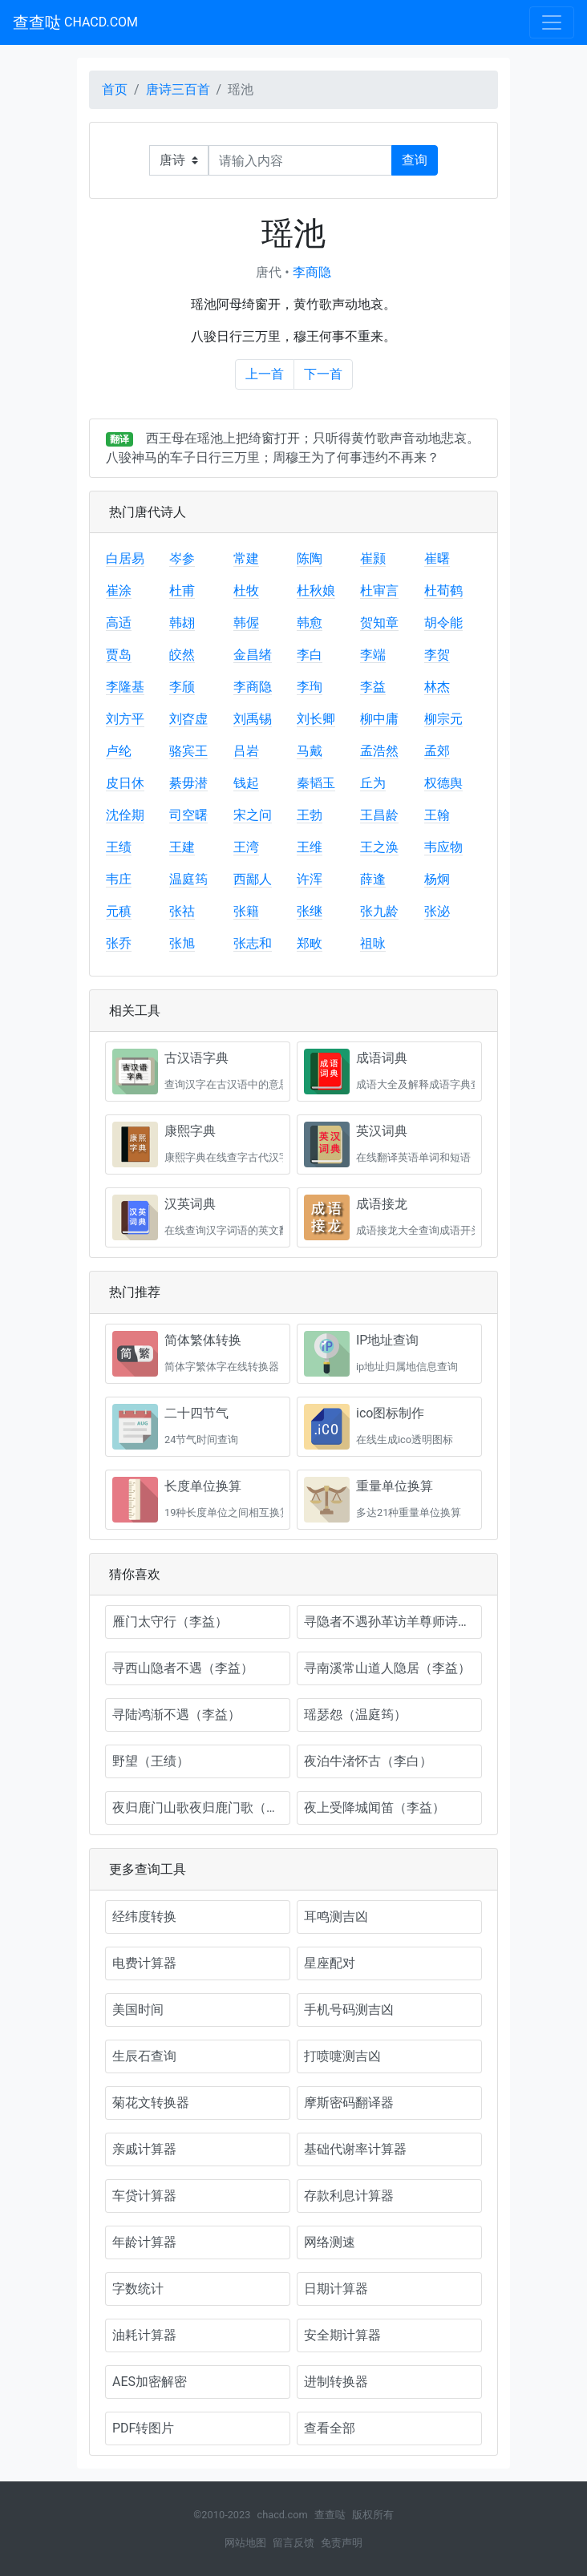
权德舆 (443, 783)
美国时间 (138, 2009)
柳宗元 (443, 718)
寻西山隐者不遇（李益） (182, 1668)
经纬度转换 (144, 1916)
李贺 (437, 654)
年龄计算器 (144, 2242)
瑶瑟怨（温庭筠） (355, 1714)
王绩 (119, 847)
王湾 (246, 847)
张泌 (437, 911)
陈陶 (309, 558)
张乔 (119, 943)
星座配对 (329, 1963)
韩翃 (182, 622)
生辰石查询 (144, 2056)
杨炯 (437, 879)
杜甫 (182, 590)
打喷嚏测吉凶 (342, 2056)
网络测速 (329, 2242)
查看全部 (329, 2428)
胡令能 (443, 622)
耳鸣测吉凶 (336, 1916)
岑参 (182, 558)
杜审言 (379, 590)
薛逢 (373, 879)
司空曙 (188, 815)
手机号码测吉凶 (349, 2009)
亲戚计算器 (144, 2149)
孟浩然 (379, 750)
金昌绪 (252, 654)
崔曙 (437, 558)
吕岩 (246, 750)
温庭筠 (188, 879)
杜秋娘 (316, 590)
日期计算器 (336, 2288)
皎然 (182, 654)
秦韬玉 (316, 783)
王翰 (437, 815)
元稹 (119, 911)
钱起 (246, 783)
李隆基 (125, 686)
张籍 (246, 911)
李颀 (182, 686)
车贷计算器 (144, 2195)
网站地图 (245, 2543)
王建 (182, 847)
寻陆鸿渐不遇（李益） (176, 1714)
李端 (373, 654)
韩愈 (309, 622)
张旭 (182, 943)
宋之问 (252, 815)
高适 (119, 622)
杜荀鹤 (443, 590)
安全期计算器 (342, 2335)
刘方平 (125, 718)
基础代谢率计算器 (355, 2149)
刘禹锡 (252, 718)
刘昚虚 (188, 718)
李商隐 (312, 272)
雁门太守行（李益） (170, 1621)
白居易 (125, 558)
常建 (246, 558)
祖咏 (373, 943)
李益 (373, 686)
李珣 (309, 686)
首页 (115, 89)
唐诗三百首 (178, 89)
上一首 (264, 374)
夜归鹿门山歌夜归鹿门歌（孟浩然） (201, 1807)
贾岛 (119, 654)
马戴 (309, 750)
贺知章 (379, 622)
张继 (309, 911)
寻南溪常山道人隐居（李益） (387, 1668)
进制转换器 (336, 2381)
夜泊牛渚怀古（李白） (368, 1761)
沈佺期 (125, 815)
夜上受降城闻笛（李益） (374, 1807)
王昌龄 (379, 815)
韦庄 (119, 879)
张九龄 (379, 911)
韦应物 (443, 847)
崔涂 (119, 590)
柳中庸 (379, 718)
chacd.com (282, 2515)
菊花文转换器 (150, 2102)
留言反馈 (293, 2543)
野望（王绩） (150, 1761)
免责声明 (341, 2543)
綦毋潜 (188, 783)
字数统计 (138, 2288)
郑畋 (309, 943)
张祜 (182, 911)
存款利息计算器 (349, 2195)
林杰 (437, 686)
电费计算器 (144, 1963)
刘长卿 (316, 718)
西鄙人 (252, 879)
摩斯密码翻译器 (349, 2102)
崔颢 (373, 558)
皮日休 (125, 783)
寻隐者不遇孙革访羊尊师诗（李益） (393, 1621)
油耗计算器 (144, 2335)
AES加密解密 (149, 2381)
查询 (414, 160)
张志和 (252, 943)
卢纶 (119, 750)
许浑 (309, 879)
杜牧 (246, 590)
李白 (309, 654)
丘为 (373, 783)
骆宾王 (188, 750)
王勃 (309, 815)
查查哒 (75, 22)
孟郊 (437, 750)
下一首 (323, 374)
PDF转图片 (143, 2428)
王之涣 (379, 847)
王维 (309, 847)
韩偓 (246, 622)
